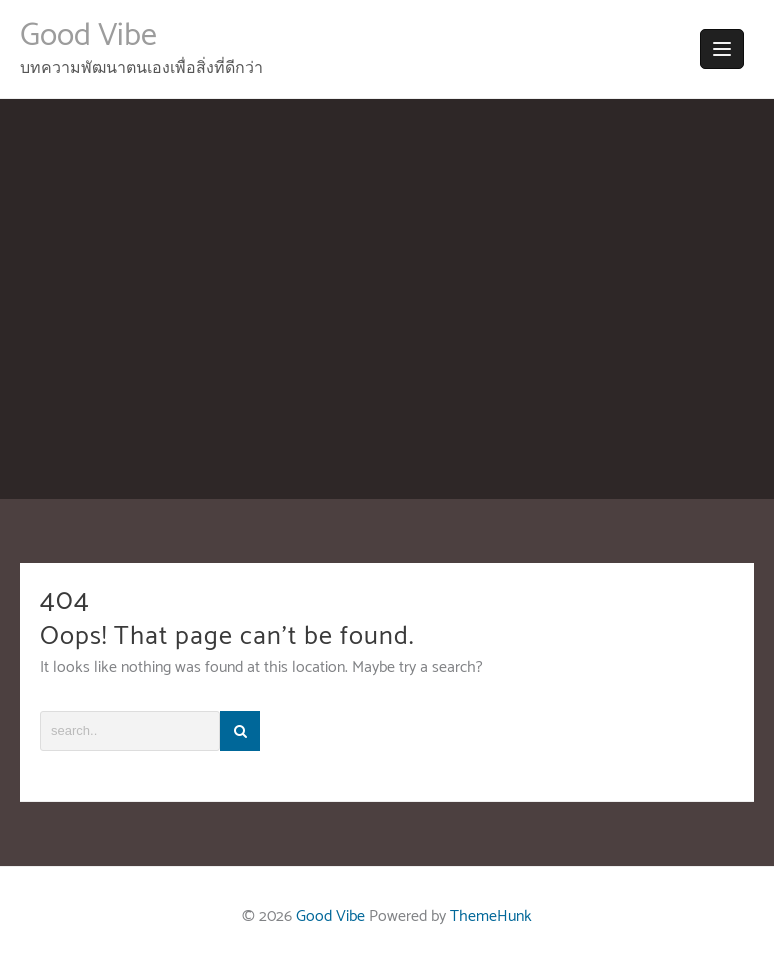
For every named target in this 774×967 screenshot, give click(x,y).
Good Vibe (88, 36)
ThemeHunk (491, 916)
